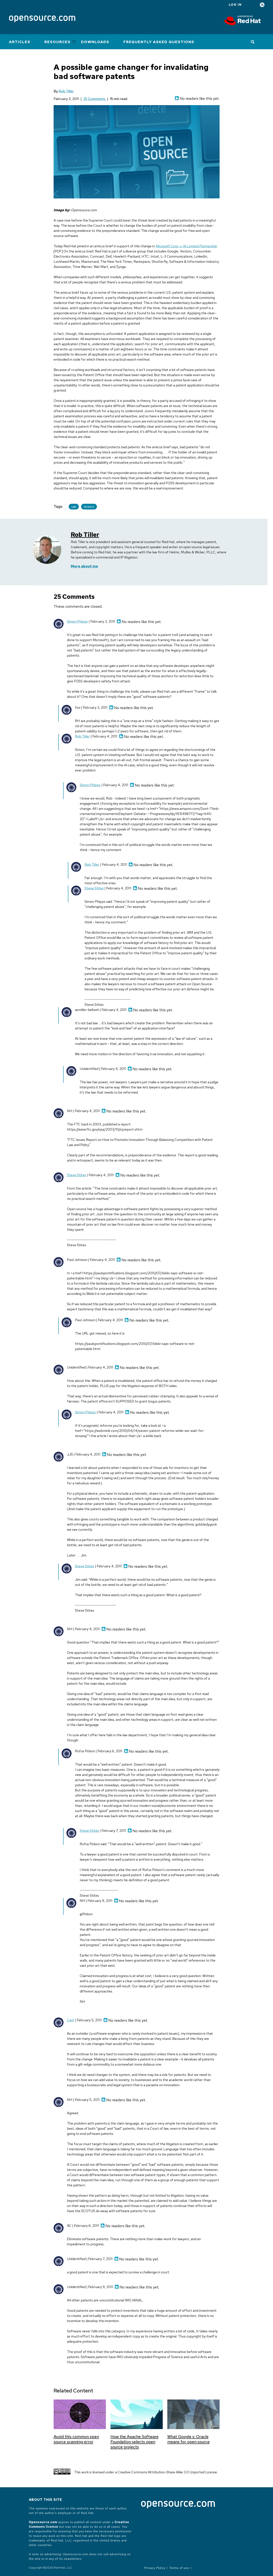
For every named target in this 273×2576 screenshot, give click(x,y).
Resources (57, 41)
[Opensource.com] (42, 19)
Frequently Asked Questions (158, 41)
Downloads (95, 41)
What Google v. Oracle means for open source (188, 2439)
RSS (262, 4)
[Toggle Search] (253, 42)
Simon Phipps (77, 621)
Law (73, 506)
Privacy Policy (154, 2568)
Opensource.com (43, 2522)
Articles (19, 41)
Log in (235, 5)
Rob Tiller (66, 91)
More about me (84, 566)
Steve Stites (94, 888)
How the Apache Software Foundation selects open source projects (134, 2441)
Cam (70, 2020)
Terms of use (179, 2568)
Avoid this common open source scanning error (76, 2439)
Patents (89, 506)
